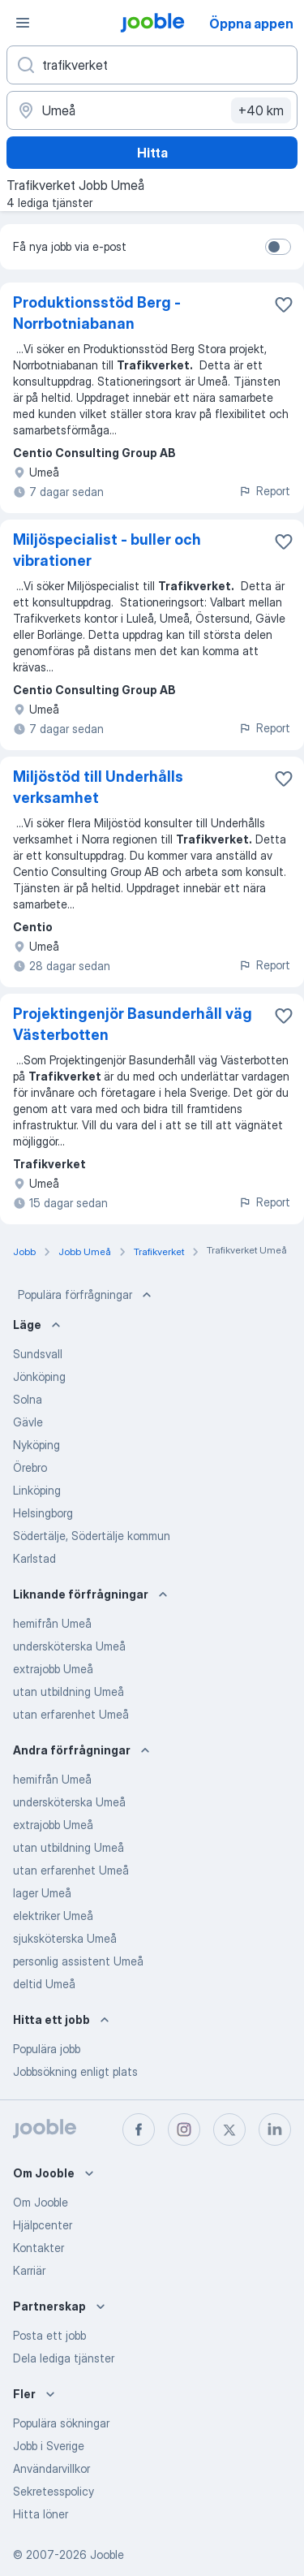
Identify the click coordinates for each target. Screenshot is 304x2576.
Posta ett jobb (49, 2335)
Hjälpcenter (42, 2225)
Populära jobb (46, 2049)
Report (264, 491)
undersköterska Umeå (69, 1646)
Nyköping (36, 1445)
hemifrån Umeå (52, 1623)
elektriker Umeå (53, 1915)
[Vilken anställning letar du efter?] (152, 64)
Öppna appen (251, 23)
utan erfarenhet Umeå (71, 1714)
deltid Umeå (44, 1984)
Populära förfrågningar (86, 1295)
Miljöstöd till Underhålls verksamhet (98, 787)
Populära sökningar (61, 2423)
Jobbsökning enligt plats (75, 2071)
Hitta (152, 153)
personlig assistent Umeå (78, 1961)
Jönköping (39, 1376)
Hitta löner (40, 2514)
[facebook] (138, 2129)
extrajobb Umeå (53, 1669)
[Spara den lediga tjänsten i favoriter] (283, 304)
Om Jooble (40, 2202)
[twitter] (229, 2129)
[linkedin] (275, 2129)
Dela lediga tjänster (63, 2358)
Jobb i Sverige (48, 2446)
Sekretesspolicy (53, 2491)
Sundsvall (37, 1354)
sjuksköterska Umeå (65, 1938)
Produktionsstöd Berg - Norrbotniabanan (97, 313)
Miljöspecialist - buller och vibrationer (107, 550)
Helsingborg (43, 1513)
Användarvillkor (51, 2468)
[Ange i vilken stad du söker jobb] (152, 110)
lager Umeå (42, 1893)
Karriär (29, 2270)
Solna (27, 1399)
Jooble (107, 2554)
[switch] (278, 247)
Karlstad (34, 1558)
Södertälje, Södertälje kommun (91, 1536)
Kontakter (38, 2248)
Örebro (30, 1467)
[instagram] (184, 2129)
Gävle (28, 1422)
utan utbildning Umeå (68, 1691)
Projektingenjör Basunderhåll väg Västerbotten (132, 1024)
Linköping (37, 1490)
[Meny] (22, 22)
